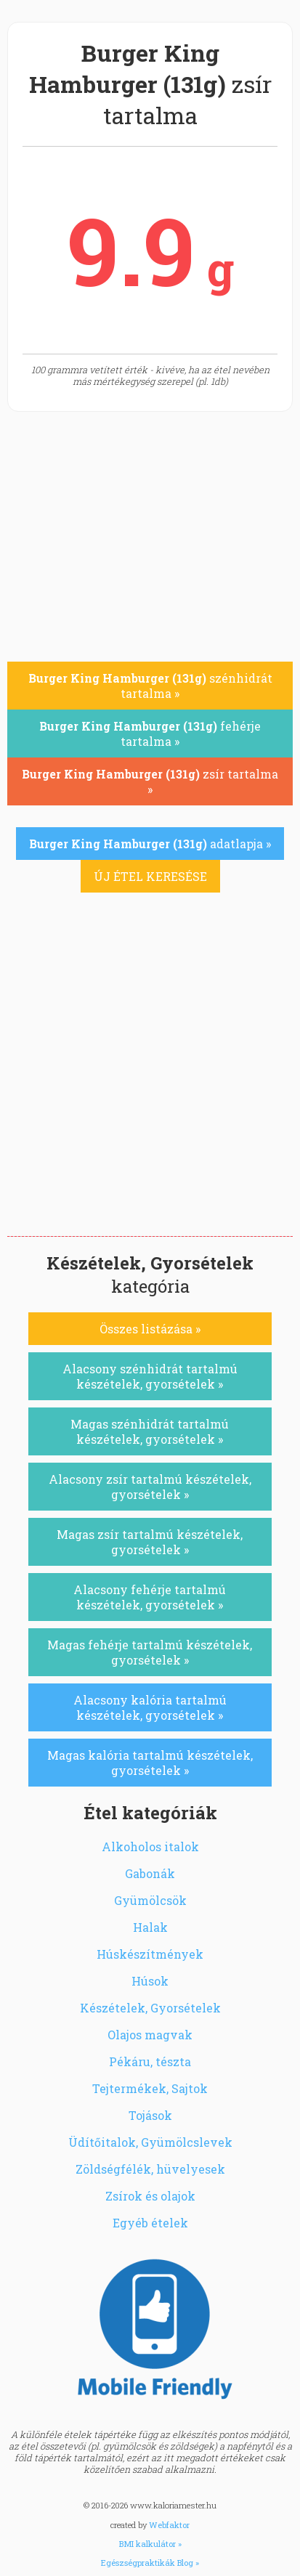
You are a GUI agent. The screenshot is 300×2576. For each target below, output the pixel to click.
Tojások (150, 2115)
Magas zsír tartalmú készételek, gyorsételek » (150, 1542)
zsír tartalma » (150, 781)
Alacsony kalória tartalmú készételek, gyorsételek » (150, 1707)
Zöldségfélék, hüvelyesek (150, 2169)
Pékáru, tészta (150, 2061)
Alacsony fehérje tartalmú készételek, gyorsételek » (149, 1597)
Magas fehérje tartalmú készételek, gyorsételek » (149, 1652)
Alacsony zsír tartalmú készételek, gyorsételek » (150, 1486)
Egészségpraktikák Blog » (150, 2562)
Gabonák (150, 1873)
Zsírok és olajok (150, 2195)
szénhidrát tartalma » (150, 685)
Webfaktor (169, 2524)
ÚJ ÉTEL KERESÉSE (150, 876)
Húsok (150, 1980)
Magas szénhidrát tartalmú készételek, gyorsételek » (149, 1431)
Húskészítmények (150, 1954)
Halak (150, 1927)
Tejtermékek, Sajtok (150, 2088)
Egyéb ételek (150, 2222)
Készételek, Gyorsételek (150, 2007)
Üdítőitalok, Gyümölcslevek (150, 2142)
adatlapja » (150, 843)
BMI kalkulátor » (150, 2543)
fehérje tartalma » (150, 733)
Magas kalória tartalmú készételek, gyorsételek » (150, 1762)
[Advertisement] (150, 1079)
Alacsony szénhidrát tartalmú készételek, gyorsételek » (150, 1376)
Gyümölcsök (150, 1900)
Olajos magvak (150, 2034)
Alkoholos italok (150, 1846)
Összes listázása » (150, 1328)
